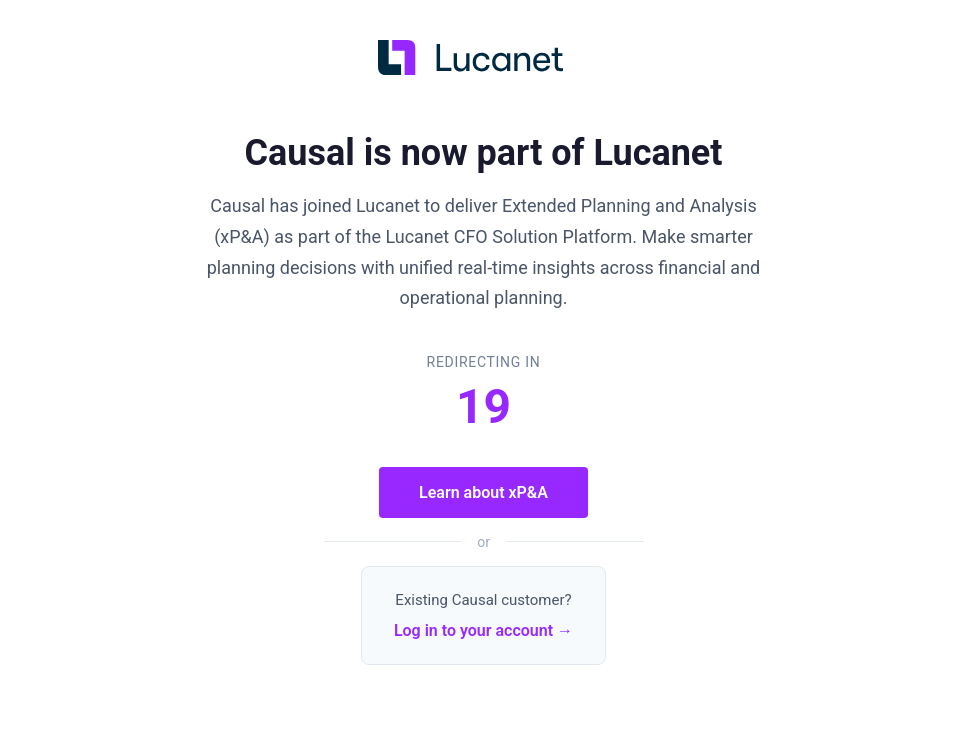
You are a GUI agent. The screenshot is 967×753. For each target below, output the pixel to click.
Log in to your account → (483, 630)
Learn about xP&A (483, 492)
